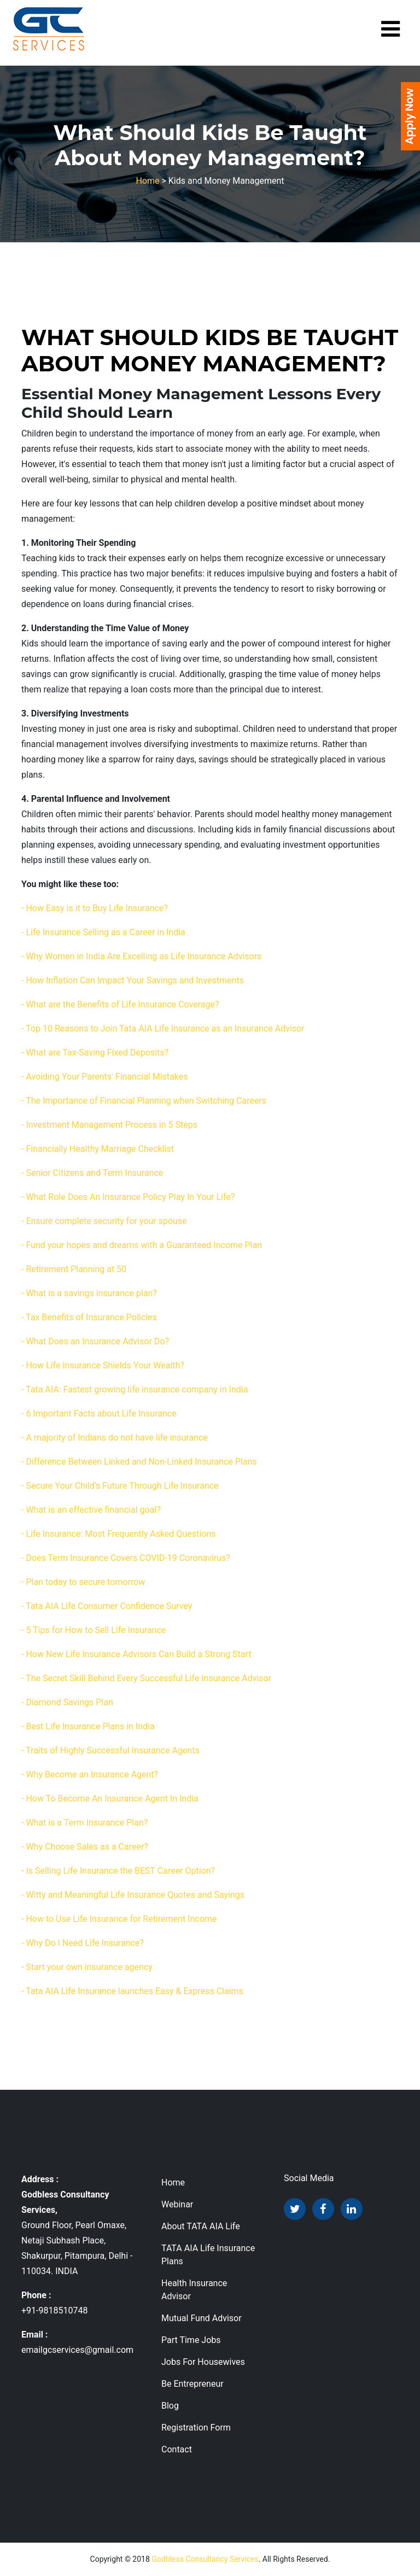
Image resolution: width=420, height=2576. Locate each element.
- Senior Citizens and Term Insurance (92, 1173)
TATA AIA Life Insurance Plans (208, 2254)
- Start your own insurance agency (87, 1967)
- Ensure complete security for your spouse (104, 1221)
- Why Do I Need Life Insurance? (82, 1943)
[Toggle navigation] (390, 29)
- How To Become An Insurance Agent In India (110, 1798)
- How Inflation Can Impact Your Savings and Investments (132, 980)
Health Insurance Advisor (194, 2289)
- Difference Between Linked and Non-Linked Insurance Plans (139, 1461)
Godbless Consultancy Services (204, 2559)
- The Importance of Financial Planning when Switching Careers (143, 1100)
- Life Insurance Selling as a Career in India (103, 932)
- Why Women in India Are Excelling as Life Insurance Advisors (141, 956)
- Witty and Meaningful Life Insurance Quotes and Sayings (132, 1895)
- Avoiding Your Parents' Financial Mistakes (104, 1076)
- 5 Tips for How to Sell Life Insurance (93, 1630)
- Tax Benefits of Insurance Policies (89, 1317)
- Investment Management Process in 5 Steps (109, 1125)
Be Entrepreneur (192, 2384)
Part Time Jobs (191, 2340)
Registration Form (196, 2427)
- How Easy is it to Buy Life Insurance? (94, 908)
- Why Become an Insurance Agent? (89, 1774)
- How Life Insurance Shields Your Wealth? (102, 1365)
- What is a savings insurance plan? (89, 1293)
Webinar (177, 2204)
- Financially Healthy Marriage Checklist (97, 1149)
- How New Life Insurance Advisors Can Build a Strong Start (136, 1654)
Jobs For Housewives (203, 2362)
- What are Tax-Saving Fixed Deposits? (94, 1052)
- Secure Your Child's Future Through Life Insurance (120, 1486)
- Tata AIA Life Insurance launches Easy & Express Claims (132, 1991)
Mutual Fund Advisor (201, 2318)
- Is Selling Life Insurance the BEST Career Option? (118, 1871)
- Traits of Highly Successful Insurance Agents (110, 1750)
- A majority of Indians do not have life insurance (114, 1437)
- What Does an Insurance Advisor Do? (95, 1341)
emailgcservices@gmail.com (77, 2350)
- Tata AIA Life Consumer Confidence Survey (106, 1606)
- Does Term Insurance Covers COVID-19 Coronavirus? (125, 1558)
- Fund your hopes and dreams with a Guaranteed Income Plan (141, 1245)
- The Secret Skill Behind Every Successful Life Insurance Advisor (146, 1678)
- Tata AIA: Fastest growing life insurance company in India (134, 1389)
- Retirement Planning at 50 (73, 1269)
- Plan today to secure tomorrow (83, 1582)
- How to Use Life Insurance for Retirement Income (119, 1919)
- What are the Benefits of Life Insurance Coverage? (120, 1004)
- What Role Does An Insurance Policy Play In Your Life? (128, 1197)
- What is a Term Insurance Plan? (84, 1822)
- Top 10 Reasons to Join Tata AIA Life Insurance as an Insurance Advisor (163, 1028)
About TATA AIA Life (200, 2226)
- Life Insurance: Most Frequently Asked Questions (118, 1534)
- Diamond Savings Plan (67, 1702)
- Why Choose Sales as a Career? (84, 1846)
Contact (176, 2449)
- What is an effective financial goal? (91, 1510)
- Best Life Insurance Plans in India (88, 1726)
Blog (170, 2405)
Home (147, 181)
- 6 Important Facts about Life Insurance (99, 1413)
